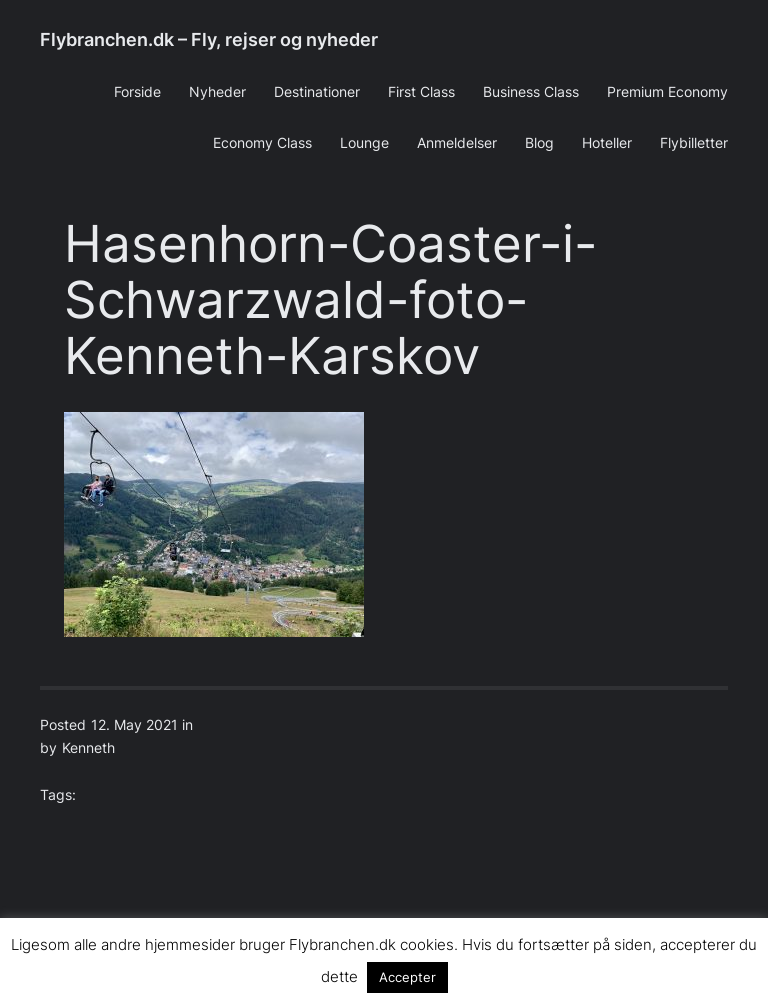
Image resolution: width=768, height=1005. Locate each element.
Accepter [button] (407, 977)
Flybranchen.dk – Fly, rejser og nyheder (209, 39)
